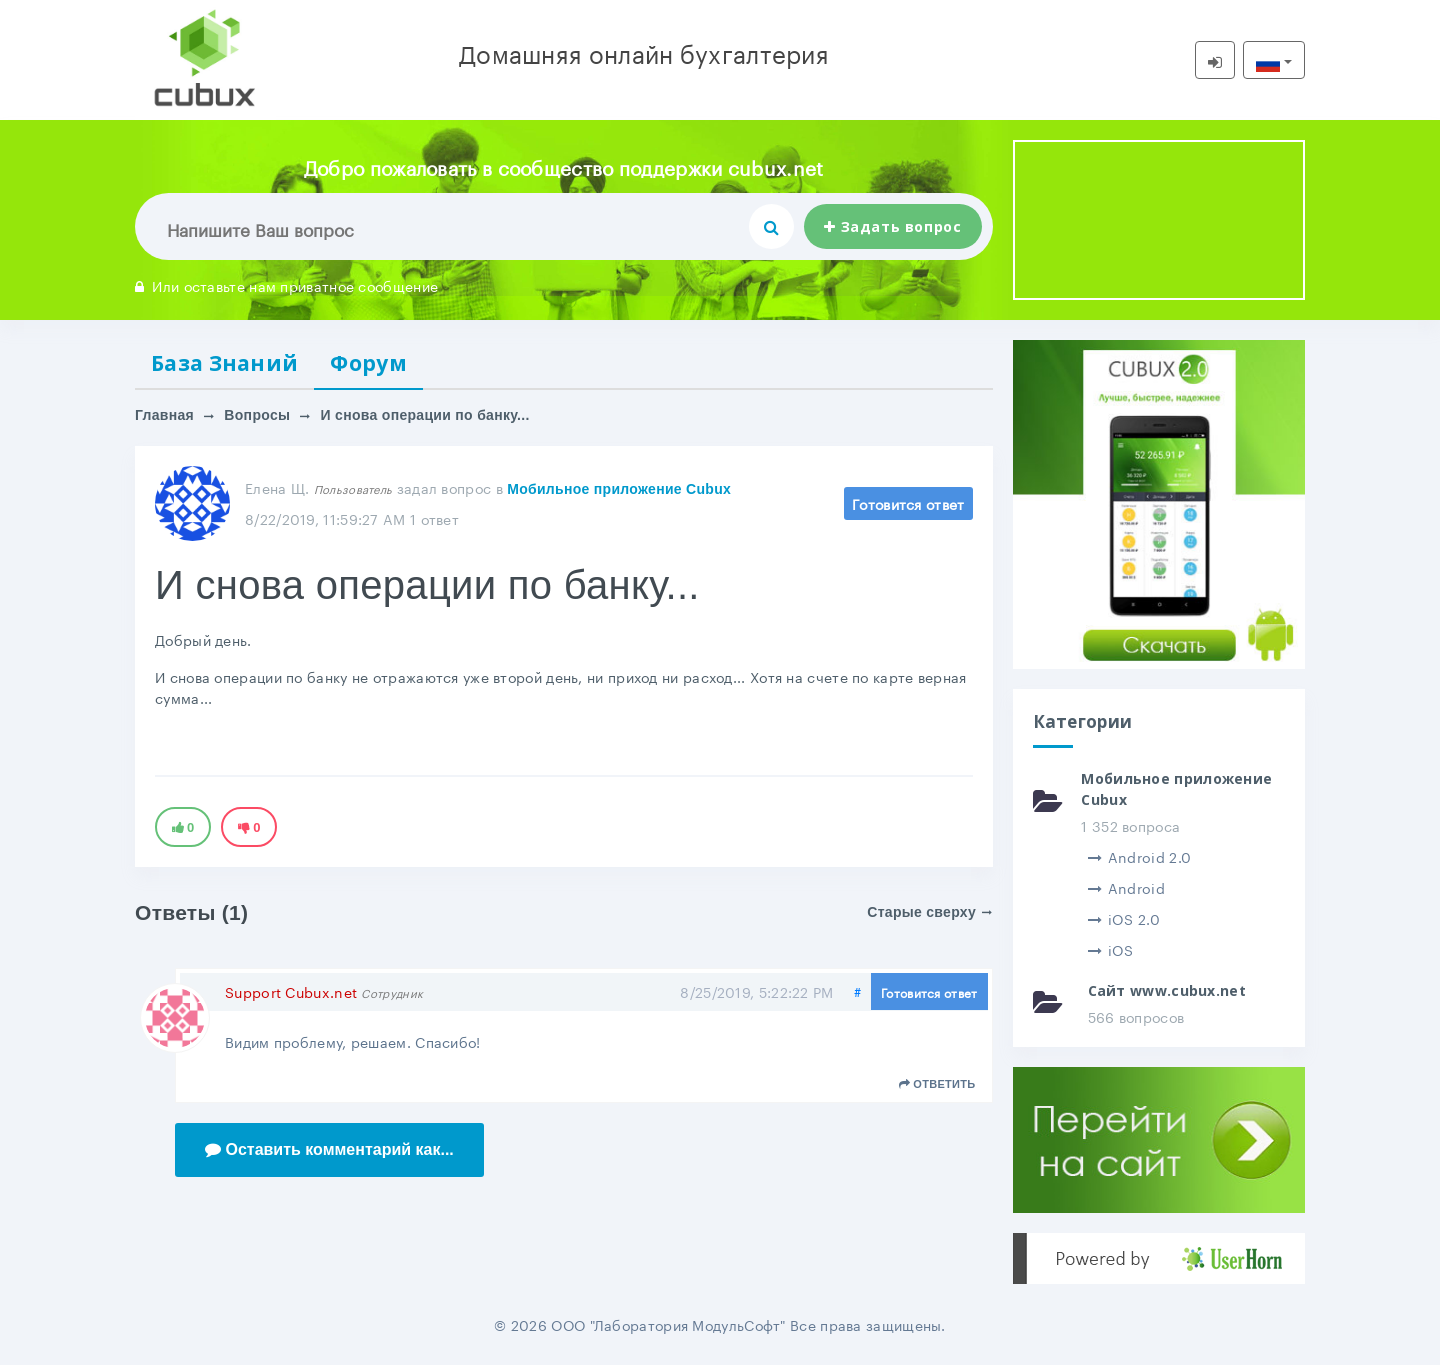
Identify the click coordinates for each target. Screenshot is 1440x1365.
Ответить (937, 1084)
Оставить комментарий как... (329, 1149)
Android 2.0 (1140, 856)
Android (1126, 887)
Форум (368, 363)
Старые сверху (929, 912)
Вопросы (257, 415)
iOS (1111, 949)
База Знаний (224, 363)
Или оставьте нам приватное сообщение (286, 285)
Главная (164, 415)
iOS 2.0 (1124, 918)
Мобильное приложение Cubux (619, 489)
